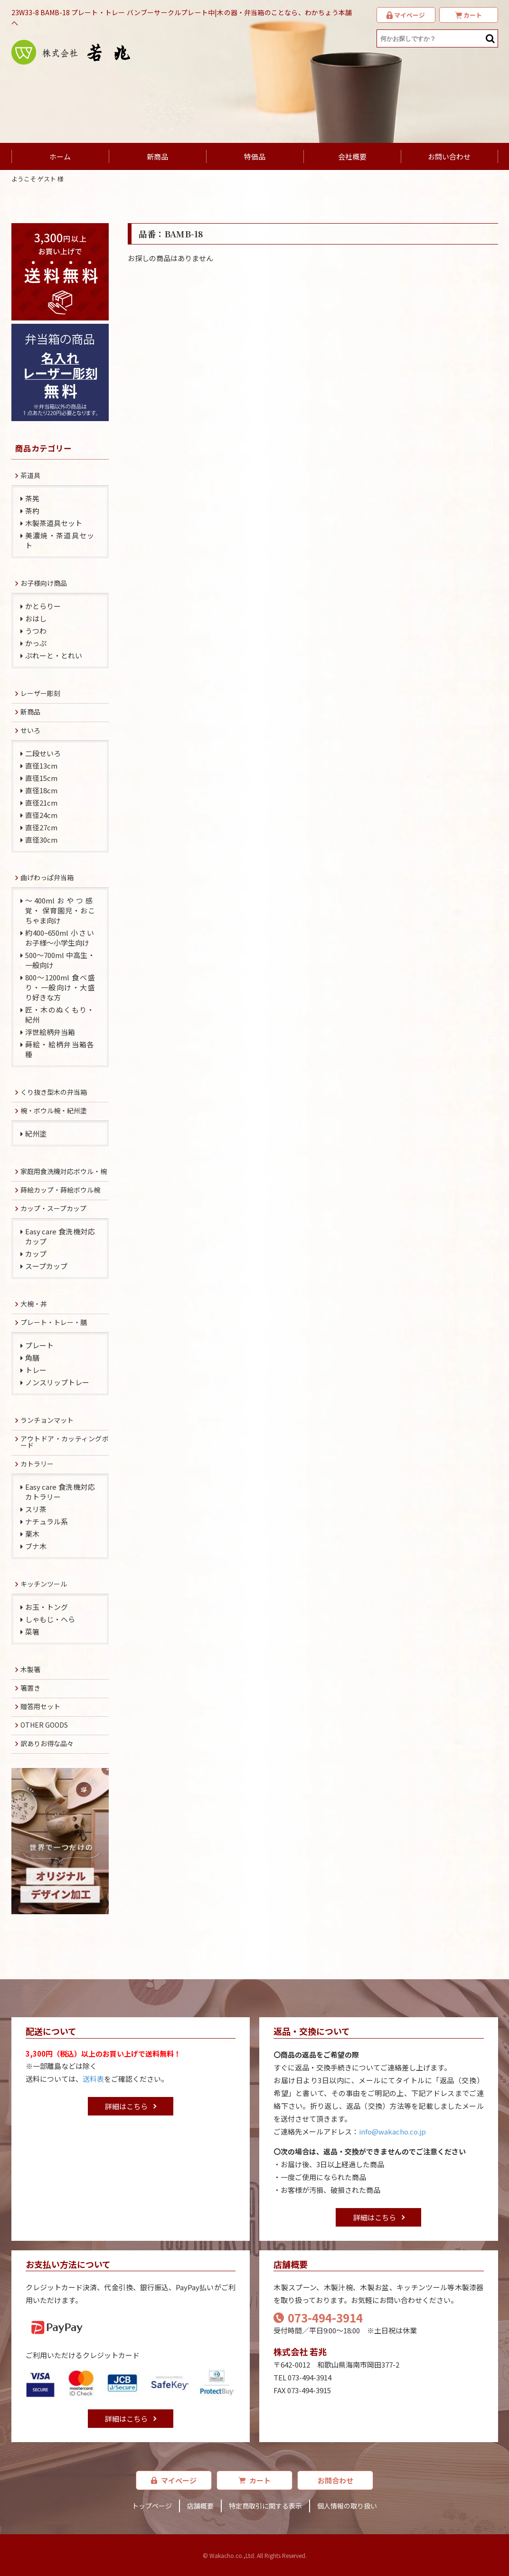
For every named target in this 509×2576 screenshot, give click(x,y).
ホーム (60, 156)
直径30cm (41, 840)
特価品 (254, 156)
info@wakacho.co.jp (392, 2131)
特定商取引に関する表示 (265, 2505)
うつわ (36, 631)
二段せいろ (43, 753)
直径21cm (41, 803)
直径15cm (41, 778)
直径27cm (41, 827)
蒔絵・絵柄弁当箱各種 (60, 1049)
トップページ (152, 2505)
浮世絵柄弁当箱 (50, 1032)
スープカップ (46, 1266)
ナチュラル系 (46, 1521)
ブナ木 (36, 1546)
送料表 (93, 2079)
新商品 (157, 156)
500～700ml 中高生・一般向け (60, 960)
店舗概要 (200, 2505)
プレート (39, 1345)
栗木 (32, 1534)
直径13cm (41, 766)
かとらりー (43, 606)
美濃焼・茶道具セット (60, 540)
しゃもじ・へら (50, 1619)
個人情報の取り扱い (347, 2505)
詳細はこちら (126, 2106)
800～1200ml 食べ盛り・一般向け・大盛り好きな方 (60, 987)
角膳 (32, 1358)
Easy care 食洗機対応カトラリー (60, 1492)
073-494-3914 (318, 2317)
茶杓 (32, 511)
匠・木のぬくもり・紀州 (60, 1015)
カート (254, 2480)
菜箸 (32, 1631)
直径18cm (41, 790)
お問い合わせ (449, 156)
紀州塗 (36, 1133)
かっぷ (36, 643)
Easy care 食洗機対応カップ (60, 1236)
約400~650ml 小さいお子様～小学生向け (60, 938)
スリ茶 (36, 1509)
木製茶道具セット (53, 523)
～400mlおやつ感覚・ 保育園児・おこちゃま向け (60, 910)
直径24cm (41, 815)
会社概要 (352, 156)
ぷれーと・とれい (53, 655)
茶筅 (32, 498)
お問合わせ (335, 2480)
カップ (36, 1254)
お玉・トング (46, 1607)
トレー (36, 1370)
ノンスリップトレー (57, 1382)
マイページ (174, 2480)
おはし (36, 618)
